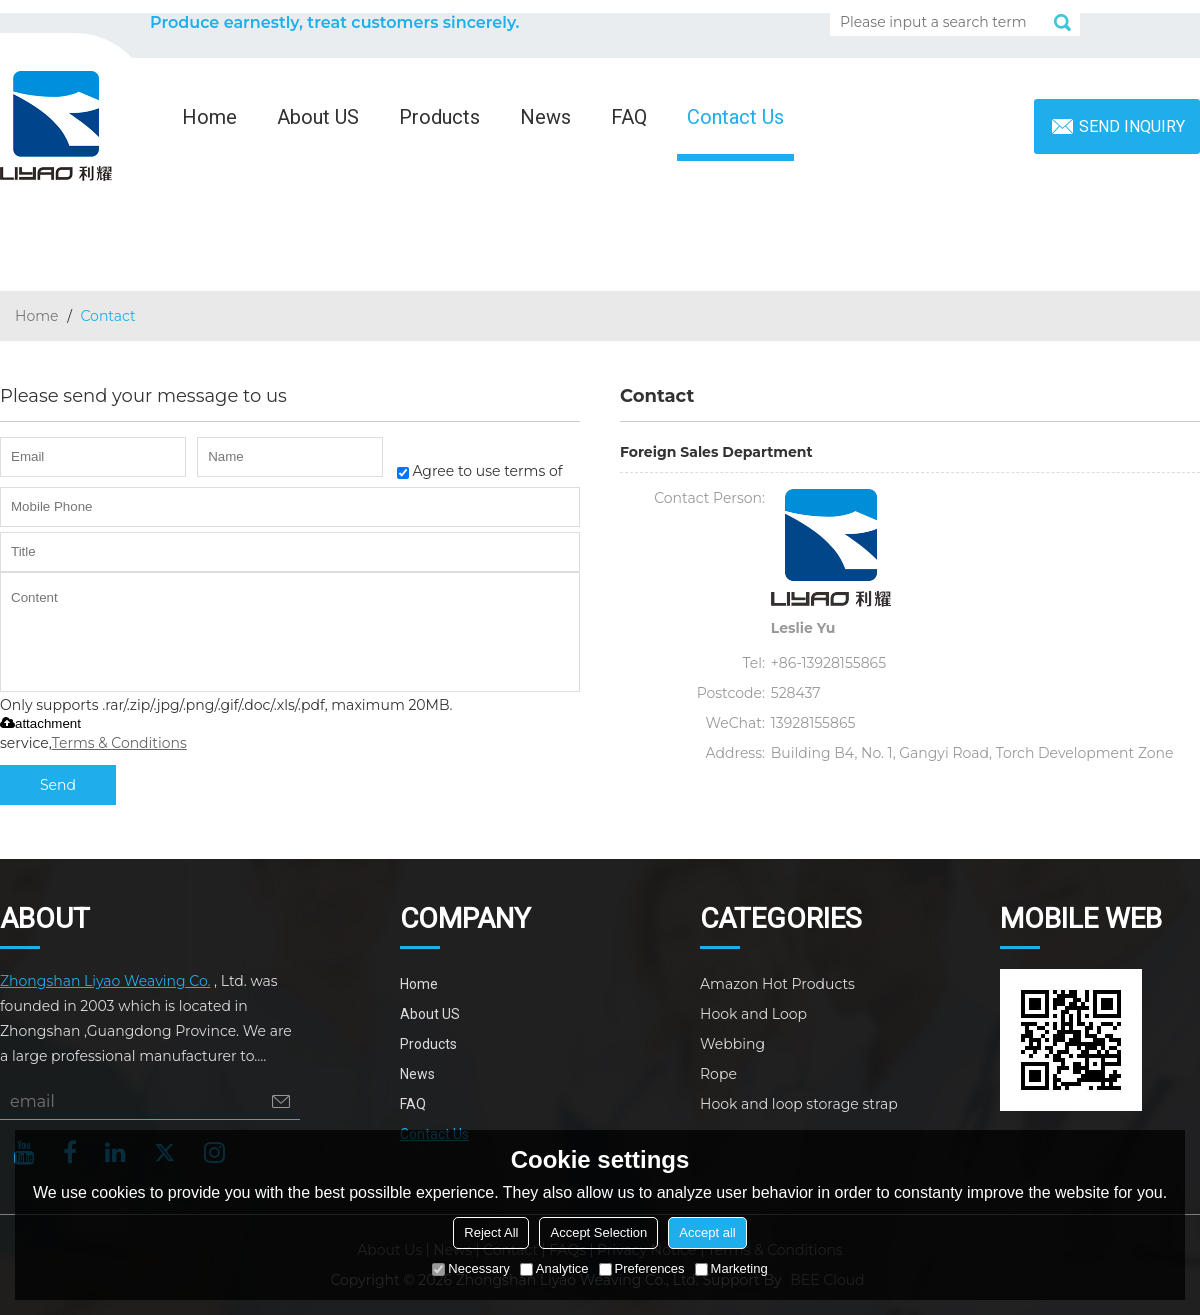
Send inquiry (1132, 126)
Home (209, 117)
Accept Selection (598, 1232)
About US (318, 117)
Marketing (731, 1268)
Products (439, 117)
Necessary (470, 1268)
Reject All (491, 1232)
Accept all (707, 1232)
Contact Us (735, 117)
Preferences (642, 1268)
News (545, 117)
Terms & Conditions (119, 743)
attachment (40, 723)
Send (58, 785)
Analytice (554, 1268)
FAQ (629, 117)
